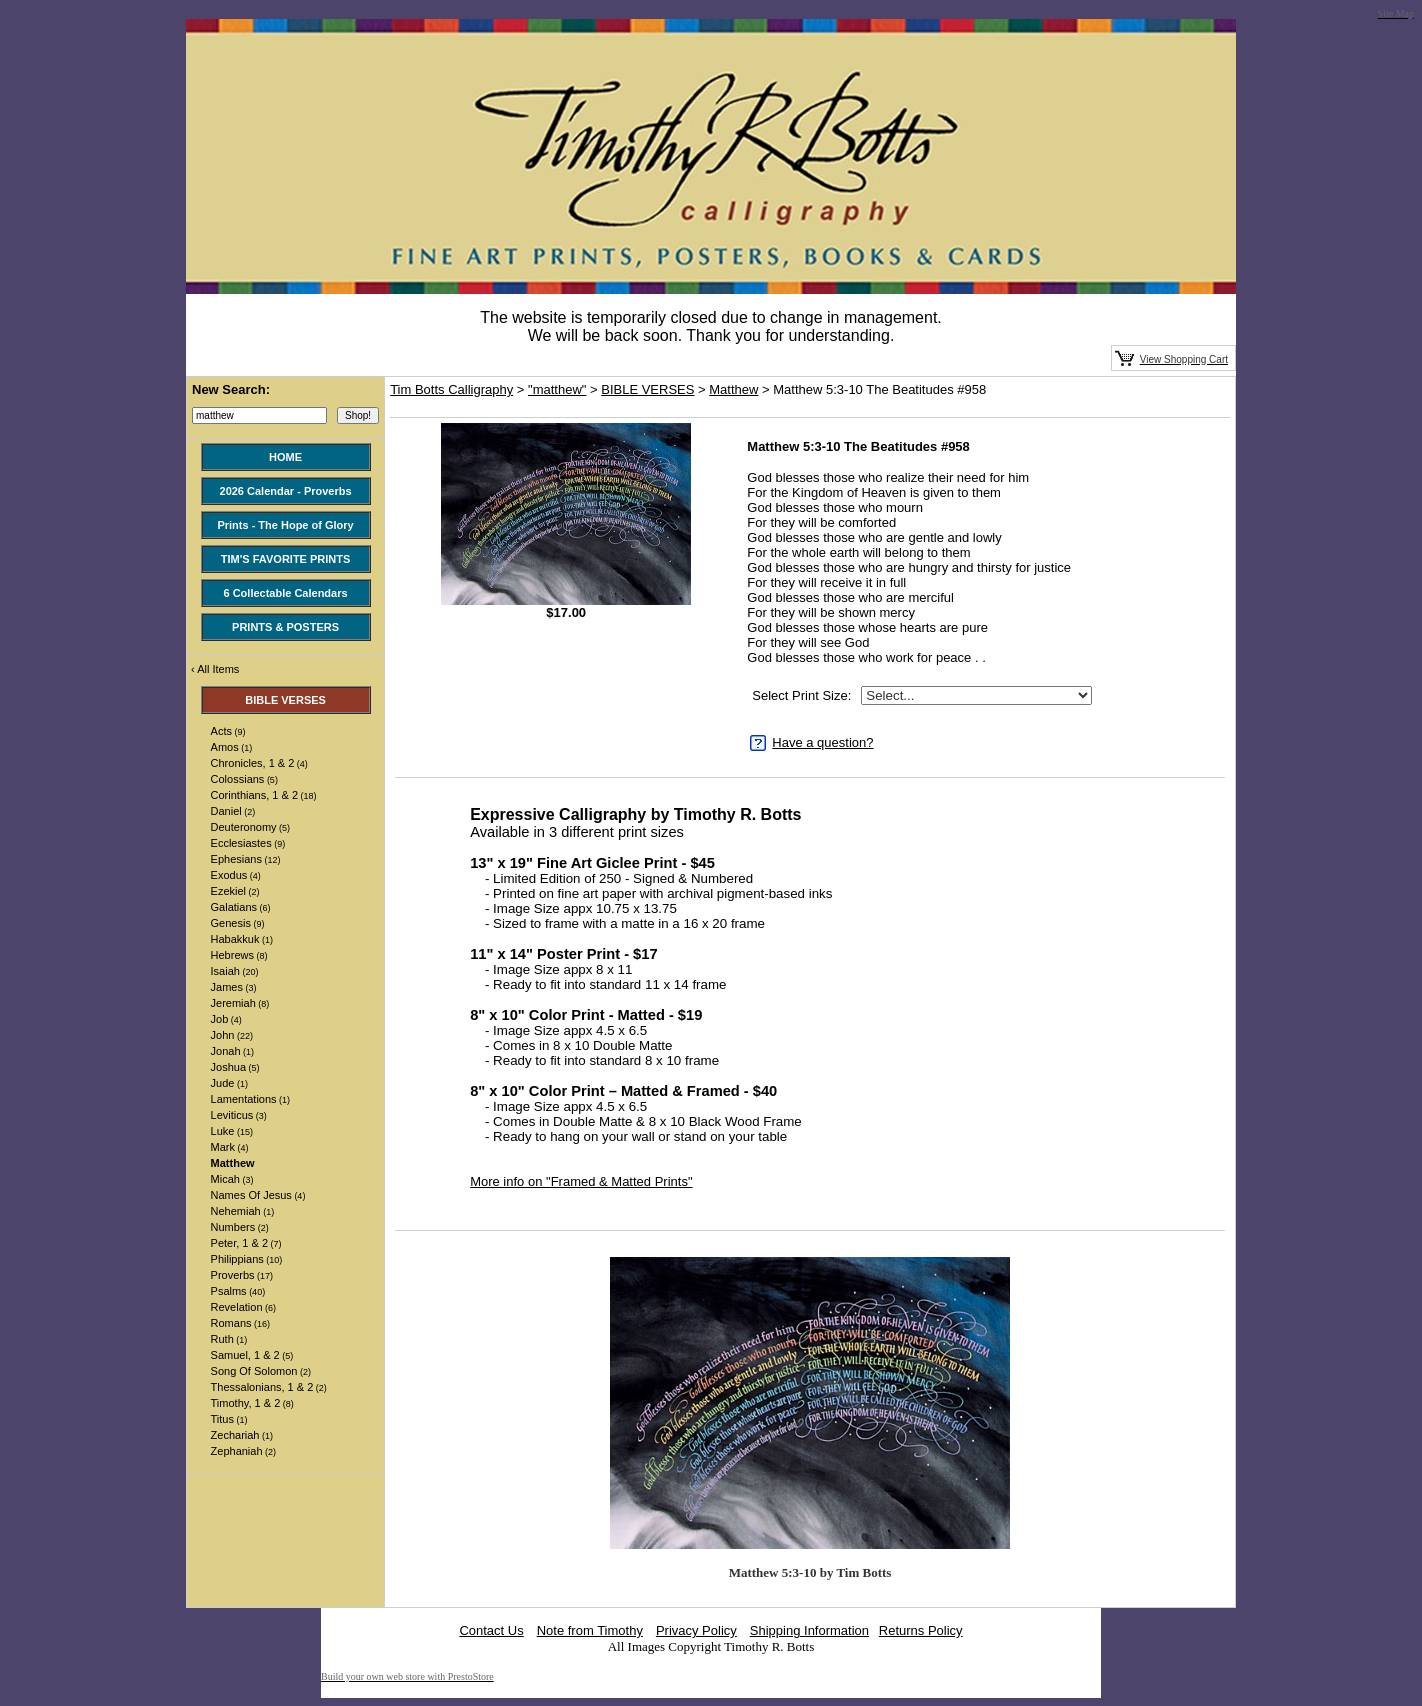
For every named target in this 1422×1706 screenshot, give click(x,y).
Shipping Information (809, 1630)
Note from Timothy (590, 1630)
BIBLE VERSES (647, 389)
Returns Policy (921, 1630)
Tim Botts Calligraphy (451, 389)
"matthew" (557, 389)
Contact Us (491, 1630)
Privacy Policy (696, 1630)
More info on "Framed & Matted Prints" (581, 1181)
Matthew (733, 389)
